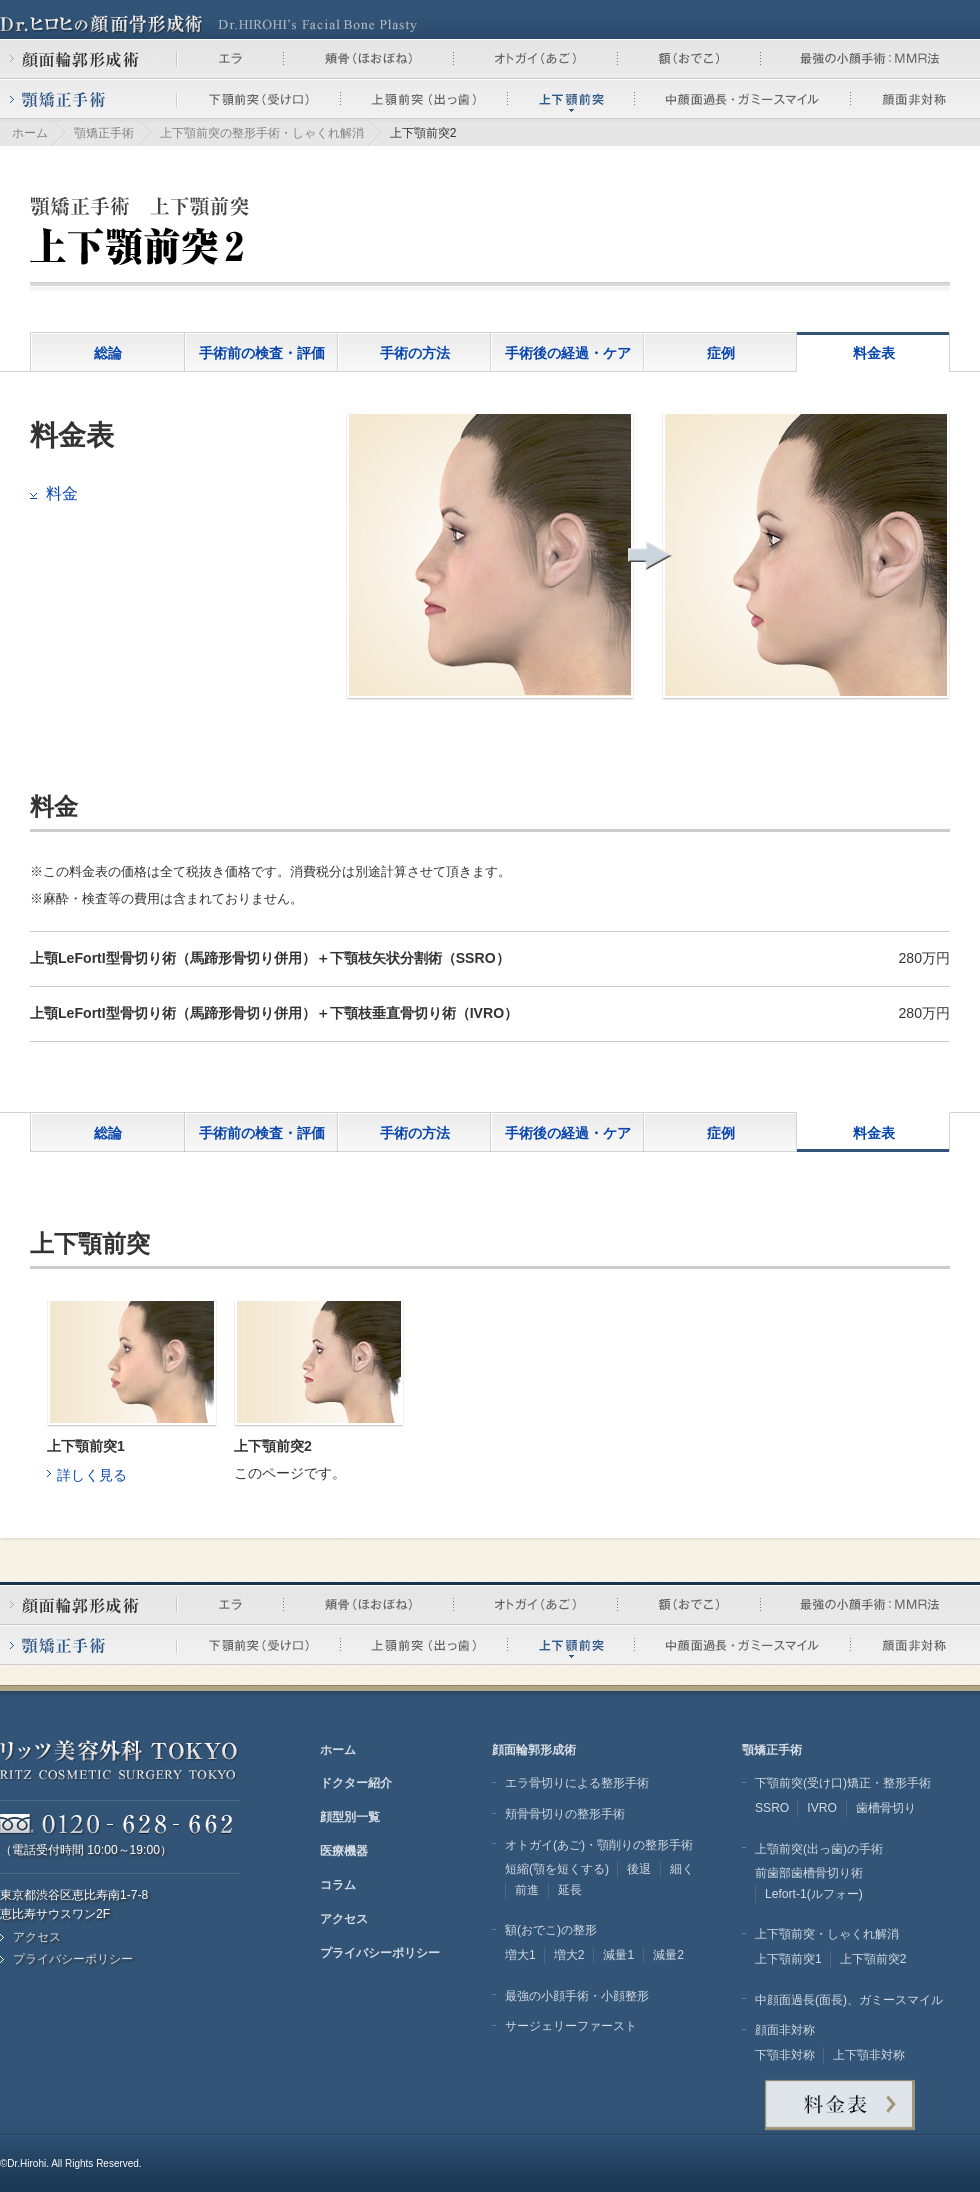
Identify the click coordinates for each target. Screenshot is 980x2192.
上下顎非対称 (869, 2055)
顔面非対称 (785, 2030)
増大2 (569, 1955)
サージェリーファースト (571, 2026)
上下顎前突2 (873, 1959)
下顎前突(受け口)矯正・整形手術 (843, 1783)
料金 (62, 493)
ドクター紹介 (356, 1783)
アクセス (37, 1937)
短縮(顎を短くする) (557, 1869)
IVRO (822, 1808)
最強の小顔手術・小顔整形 (577, 1996)
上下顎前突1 (788, 1959)
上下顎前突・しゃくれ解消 (827, 1934)
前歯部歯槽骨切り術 (809, 1873)
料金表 (874, 353)
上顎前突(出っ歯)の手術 (819, 1849)
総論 (108, 353)
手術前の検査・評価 (262, 353)
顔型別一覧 (350, 1817)
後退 (639, 1869)
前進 (527, 1890)
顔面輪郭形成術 (534, 1750)
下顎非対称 (785, 2055)
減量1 (618, 1955)
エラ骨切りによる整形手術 (577, 1783)
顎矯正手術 (104, 133)
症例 (721, 353)
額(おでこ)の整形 (551, 1930)
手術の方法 (415, 353)
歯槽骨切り (886, 1808)
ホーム (30, 133)
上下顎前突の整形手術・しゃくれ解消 (262, 133)
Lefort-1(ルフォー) (814, 1894)
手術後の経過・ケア (568, 353)
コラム (338, 1885)
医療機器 (344, 1851)
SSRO (772, 1808)
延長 (570, 1890)
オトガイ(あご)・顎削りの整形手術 (599, 1845)
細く (682, 1869)
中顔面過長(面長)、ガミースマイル (849, 2000)
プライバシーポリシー (73, 1959)
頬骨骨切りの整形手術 (565, 1814)
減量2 (668, 1955)
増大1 (520, 1955)
